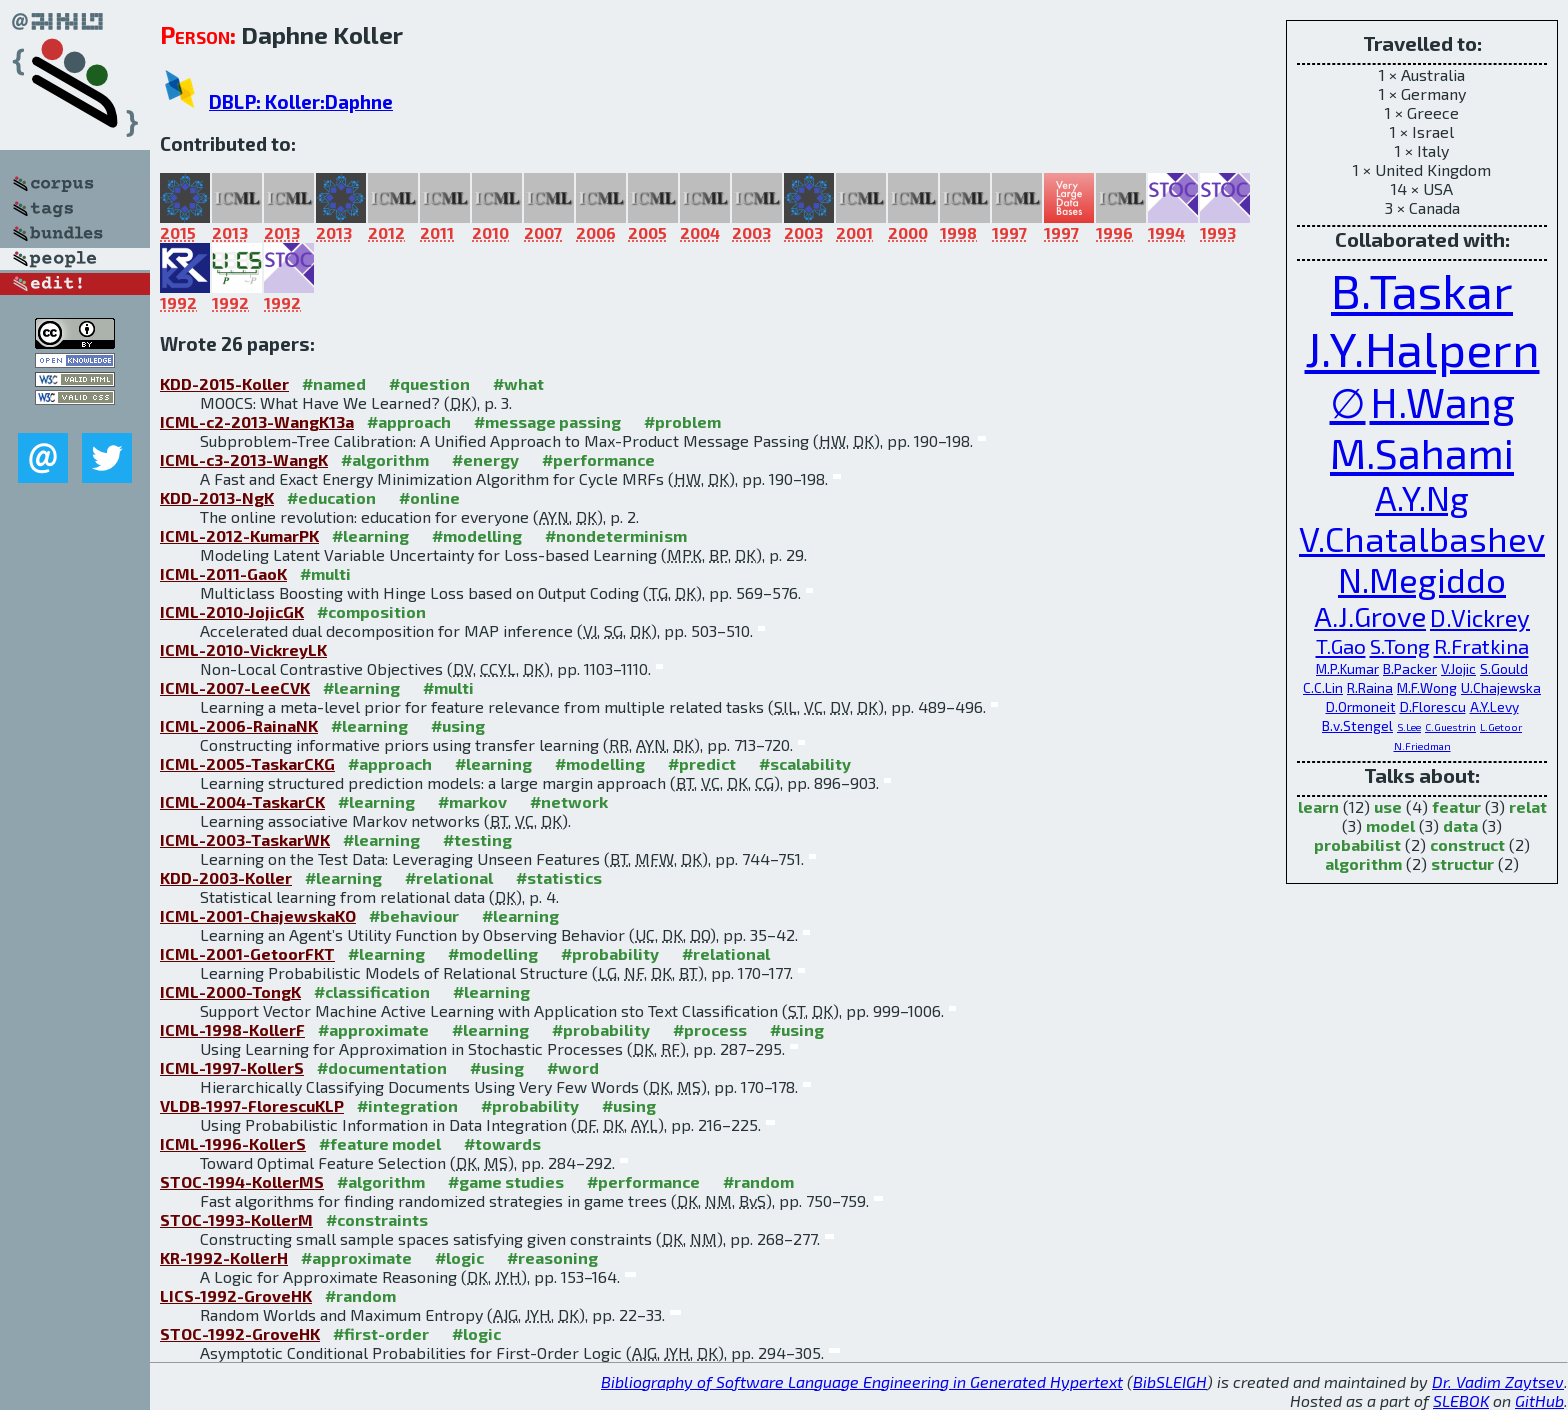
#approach (409, 421)
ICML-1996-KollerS (233, 1143)
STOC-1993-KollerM (236, 1219)
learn (1318, 806)
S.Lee (1409, 727)
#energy (485, 459)
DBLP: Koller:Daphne (301, 101)
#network (569, 801)
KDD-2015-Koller (224, 383)
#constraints (377, 1219)
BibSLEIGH (1170, 1381)
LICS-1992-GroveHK (236, 1295)
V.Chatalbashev (1422, 538)
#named (334, 383)
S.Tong (1400, 645)
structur (1462, 863)
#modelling (477, 535)
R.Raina (1370, 687)
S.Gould (1504, 668)
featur (1456, 806)
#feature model (380, 1143)
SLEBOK (1461, 1400)
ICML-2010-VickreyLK (243, 649)
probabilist (1357, 844)
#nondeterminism (616, 535)
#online (429, 497)
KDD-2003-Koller (226, 877)
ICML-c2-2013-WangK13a (257, 421)
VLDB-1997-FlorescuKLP (252, 1105)
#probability (610, 953)
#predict (702, 763)
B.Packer (1410, 668)
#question (429, 383)
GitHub (1539, 1400)
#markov (472, 801)
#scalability (805, 763)
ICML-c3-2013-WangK (244, 459)
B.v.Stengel (1357, 725)
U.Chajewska (1501, 687)
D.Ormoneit (1361, 706)
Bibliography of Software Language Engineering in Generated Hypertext (862, 1381)
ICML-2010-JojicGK (232, 611)
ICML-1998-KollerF (232, 1029)
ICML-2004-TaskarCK (242, 801)
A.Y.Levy (1494, 706)
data (1460, 825)
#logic (459, 1257)
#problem (682, 421)
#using (458, 725)
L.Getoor (1501, 727)
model (1390, 825)
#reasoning (552, 1257)
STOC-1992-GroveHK (240, 1333)
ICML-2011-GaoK (223, 573)
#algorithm (385, 459)
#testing (477, 839)
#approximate (373, 1029)
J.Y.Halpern (1422, 348)
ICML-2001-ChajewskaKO (258, 915)
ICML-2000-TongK (230, 991)
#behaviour (414, 915)
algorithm (1363, 863)
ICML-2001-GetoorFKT (247, 953)
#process (710, 1029)
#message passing (547, 421)
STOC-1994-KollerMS (242, 1181)
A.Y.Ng (1422, 497)
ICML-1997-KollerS (232, 1067)
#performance (598, 459)
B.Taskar (1422, 290)
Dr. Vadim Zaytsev (1498, 1381)
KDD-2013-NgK (217, 497)
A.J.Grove (1370, 616)
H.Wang (1442, 401)
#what (518, 383)
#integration (407, 1105)
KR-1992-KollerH (224, 1257)
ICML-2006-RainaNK (239, 725)
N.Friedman (1422, 746)
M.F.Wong (1427, 687)
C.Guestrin (1450, 727)
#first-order (381, 1333)
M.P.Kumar (1347, 668)
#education (331, 497)
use (1388, 806)
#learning (370, 535)
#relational (449, 877)
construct (1467, 844)
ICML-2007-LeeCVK (235, 687)
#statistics (559, 877)
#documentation (382, 1067)
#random (758, 1181)
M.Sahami (1422, 452)
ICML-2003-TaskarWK (245, 839)
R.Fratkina (1481, 645)
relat (1528, 806)
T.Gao (1341, 645)
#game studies (506, 1181)
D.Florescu (1433, 706)
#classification (372, 991)
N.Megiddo (1422, 579)
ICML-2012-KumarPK (239, 535)
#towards (502, 1143)
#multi (325, 573)
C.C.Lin (1323, 687)
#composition (371, 611)
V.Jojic (1458, 668)
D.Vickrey (1480, 617)
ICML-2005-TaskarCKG (247, 763)
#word (573, 1067)
